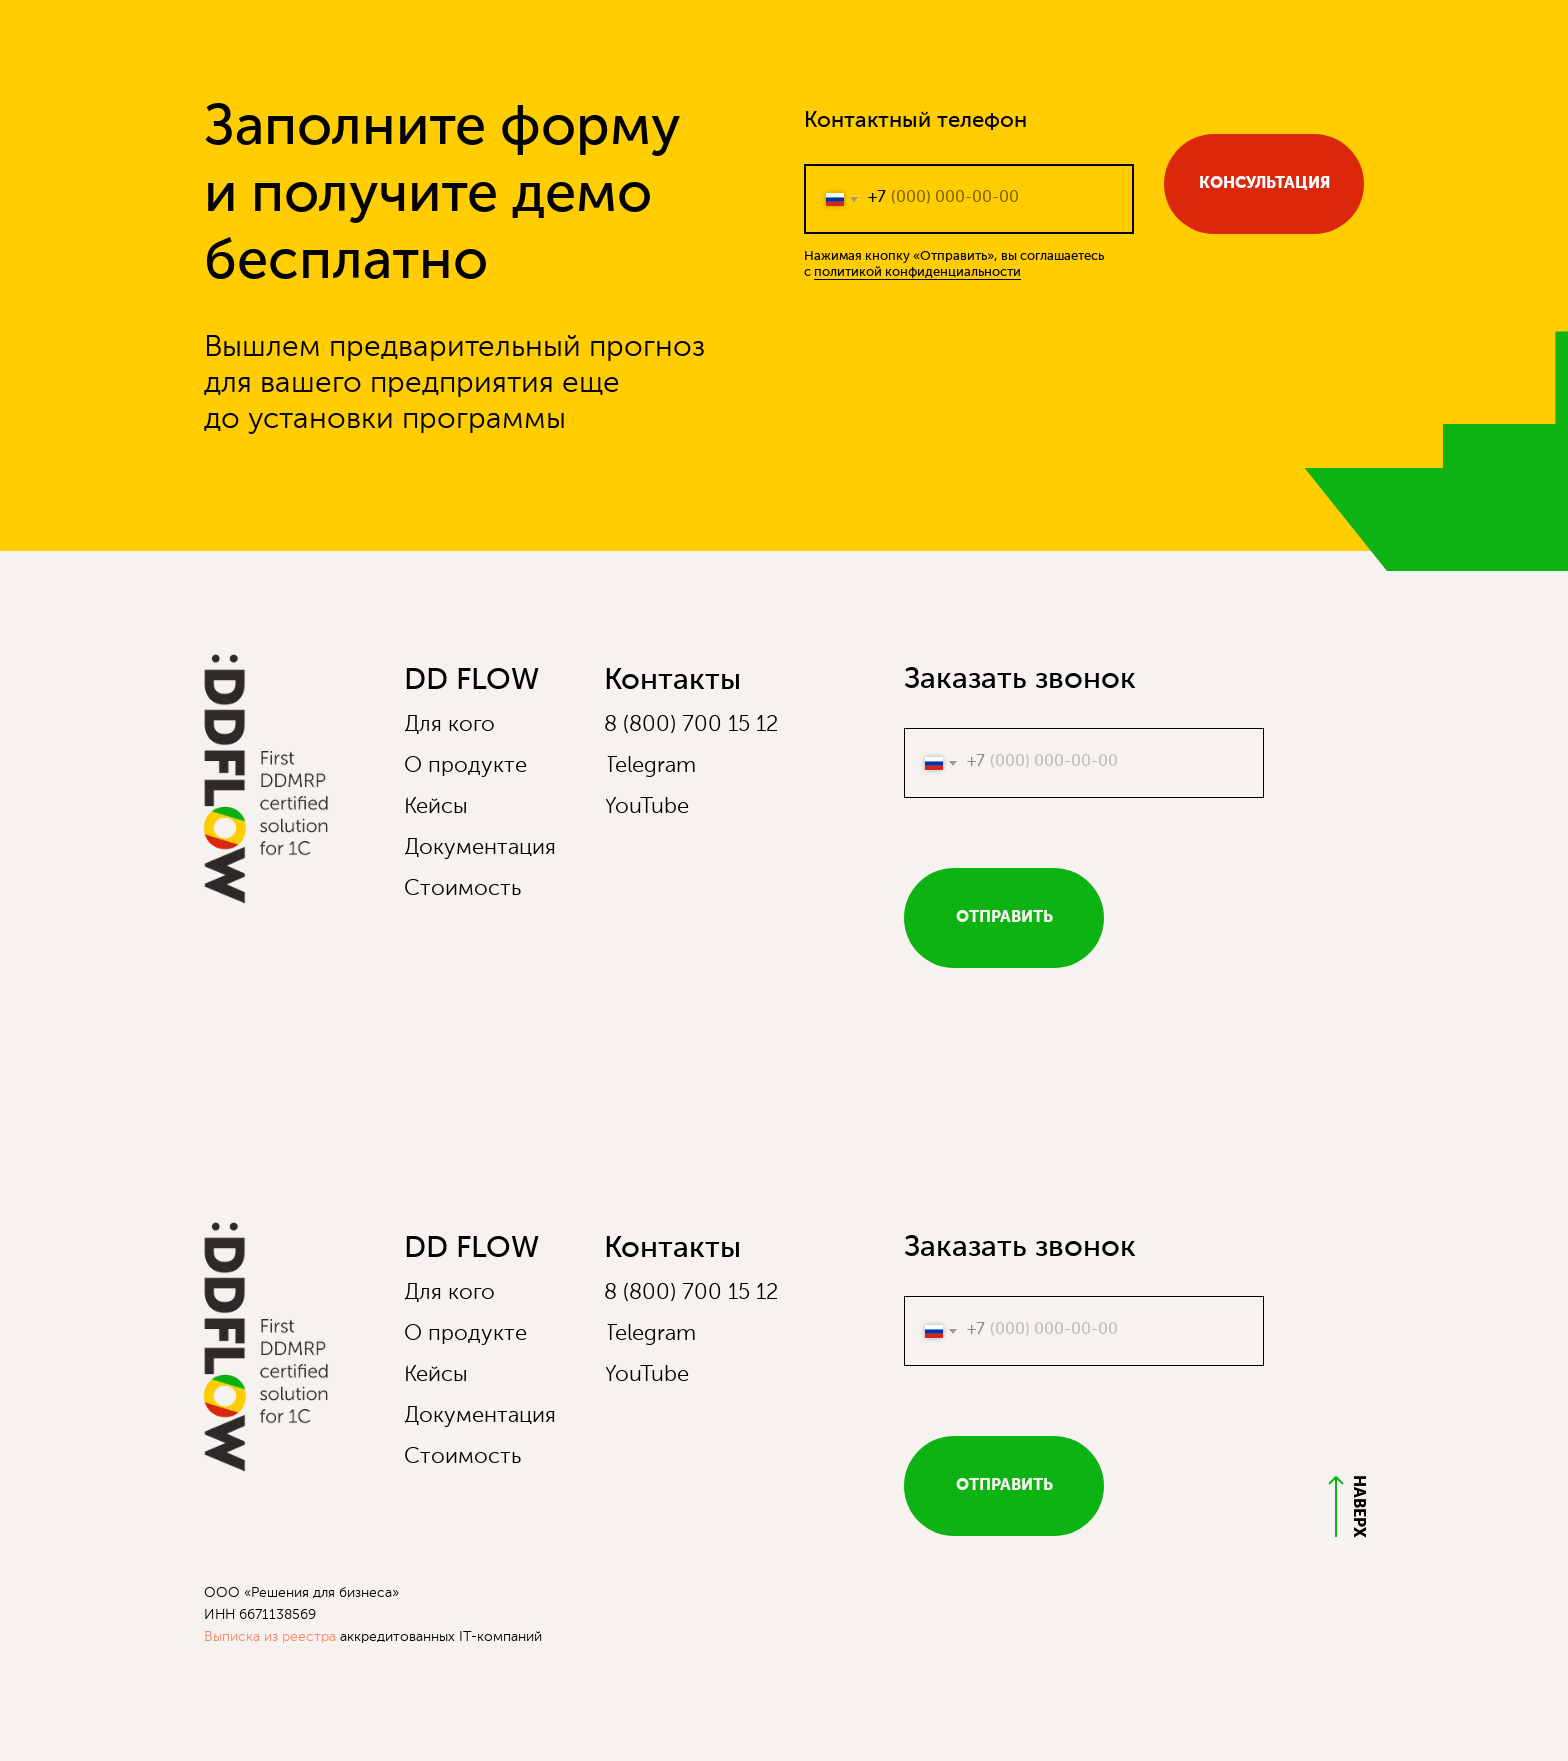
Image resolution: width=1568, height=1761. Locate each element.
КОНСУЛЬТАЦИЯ (1264, 184)
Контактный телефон (915, 121)
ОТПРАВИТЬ (1004, 918)
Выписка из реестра (270, 1637)
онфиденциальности (956, 272)
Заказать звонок (1020, 680)
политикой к (853, 272)
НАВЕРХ (1358, 1506)
